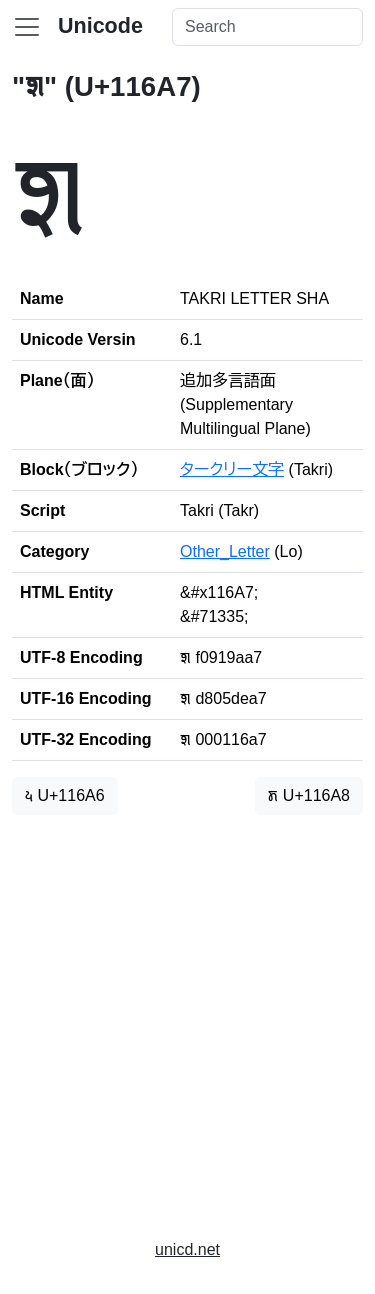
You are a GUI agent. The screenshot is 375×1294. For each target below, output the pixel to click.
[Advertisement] (187, 1018)
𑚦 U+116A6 (65, 795)
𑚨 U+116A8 (309, 795)
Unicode (100, 26)
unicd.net (187, 1249)
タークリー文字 (232, 469)
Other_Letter (225, 551)
